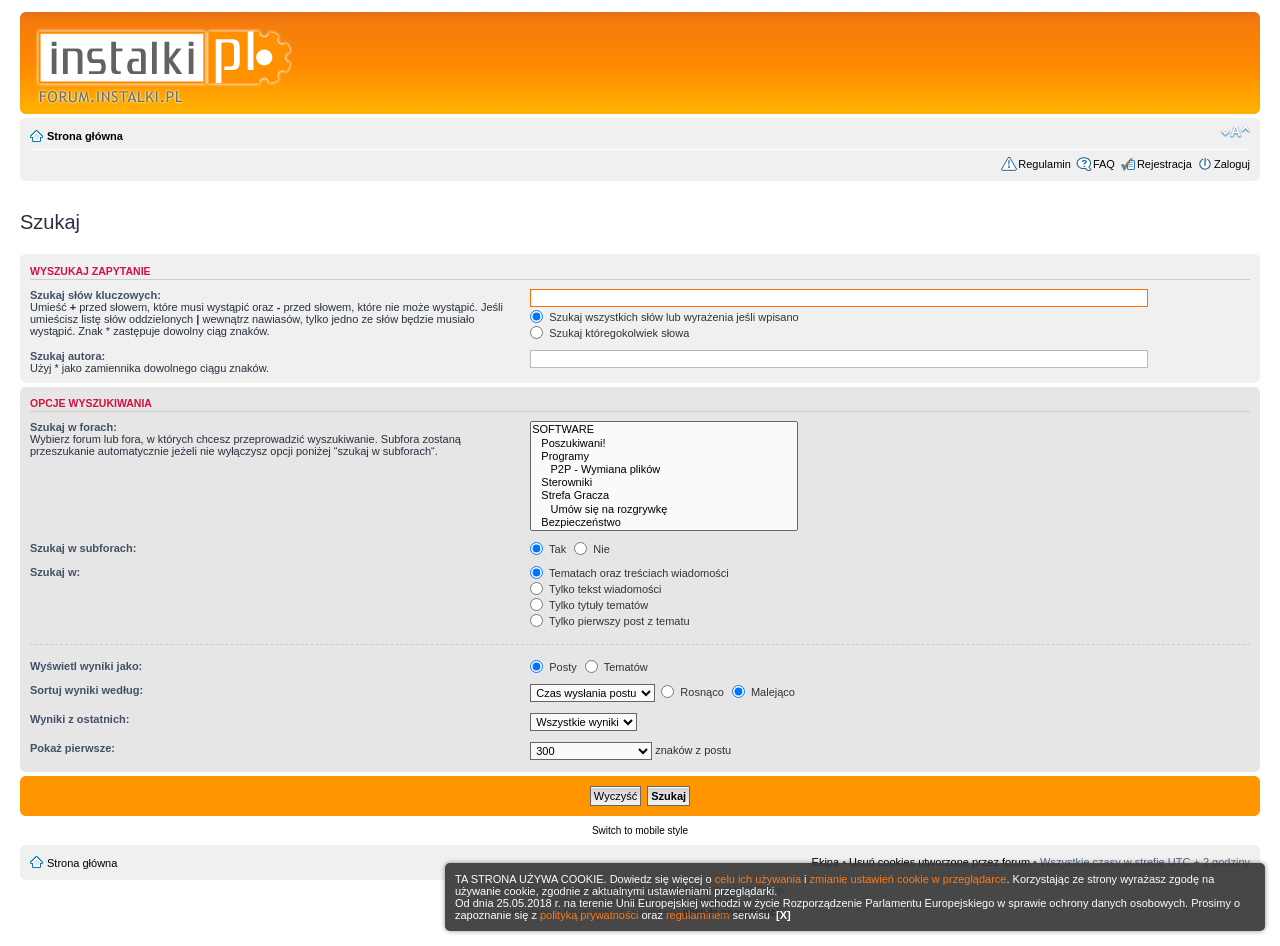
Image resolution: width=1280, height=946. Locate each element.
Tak (548, 549)
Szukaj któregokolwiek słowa (609, 333)
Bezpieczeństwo (664, 522)
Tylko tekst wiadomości (595, 589)
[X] (783, 915)
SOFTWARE (664, 429)
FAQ (1104, 164)
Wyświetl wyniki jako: (86, 666)
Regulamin (1044, 164)
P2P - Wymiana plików (664, 469)
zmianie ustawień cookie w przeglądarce (908, 879)
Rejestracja (1164, 164)
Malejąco (763, 692)
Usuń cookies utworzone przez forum (939, 862)
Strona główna (85, 136)
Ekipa (826, 862)
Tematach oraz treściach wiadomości (629, 573)
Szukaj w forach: (73, 427)
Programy (664, 456)
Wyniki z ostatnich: (79, 719)
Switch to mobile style (640, 830)
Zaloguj (1232, 164)
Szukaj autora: (67, 356)
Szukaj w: (55, 572)
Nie (592, 549)
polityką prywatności (589, 915)
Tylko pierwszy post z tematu (609, 621)
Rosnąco (692, 692)
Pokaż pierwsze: (72, 748)
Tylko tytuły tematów (589, 605)
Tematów (616, 667)
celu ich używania (758, 879)
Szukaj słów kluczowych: (95, 295)
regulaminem (698, 915)
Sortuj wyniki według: (86, 690)
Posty (553, 667)
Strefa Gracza (664, 495)
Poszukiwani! (664, 443)
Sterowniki (664, 482)
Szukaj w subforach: (83, 548)
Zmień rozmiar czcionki (1235, 132)
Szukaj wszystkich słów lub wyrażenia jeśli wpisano (664, 317)
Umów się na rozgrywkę (664, 509)
